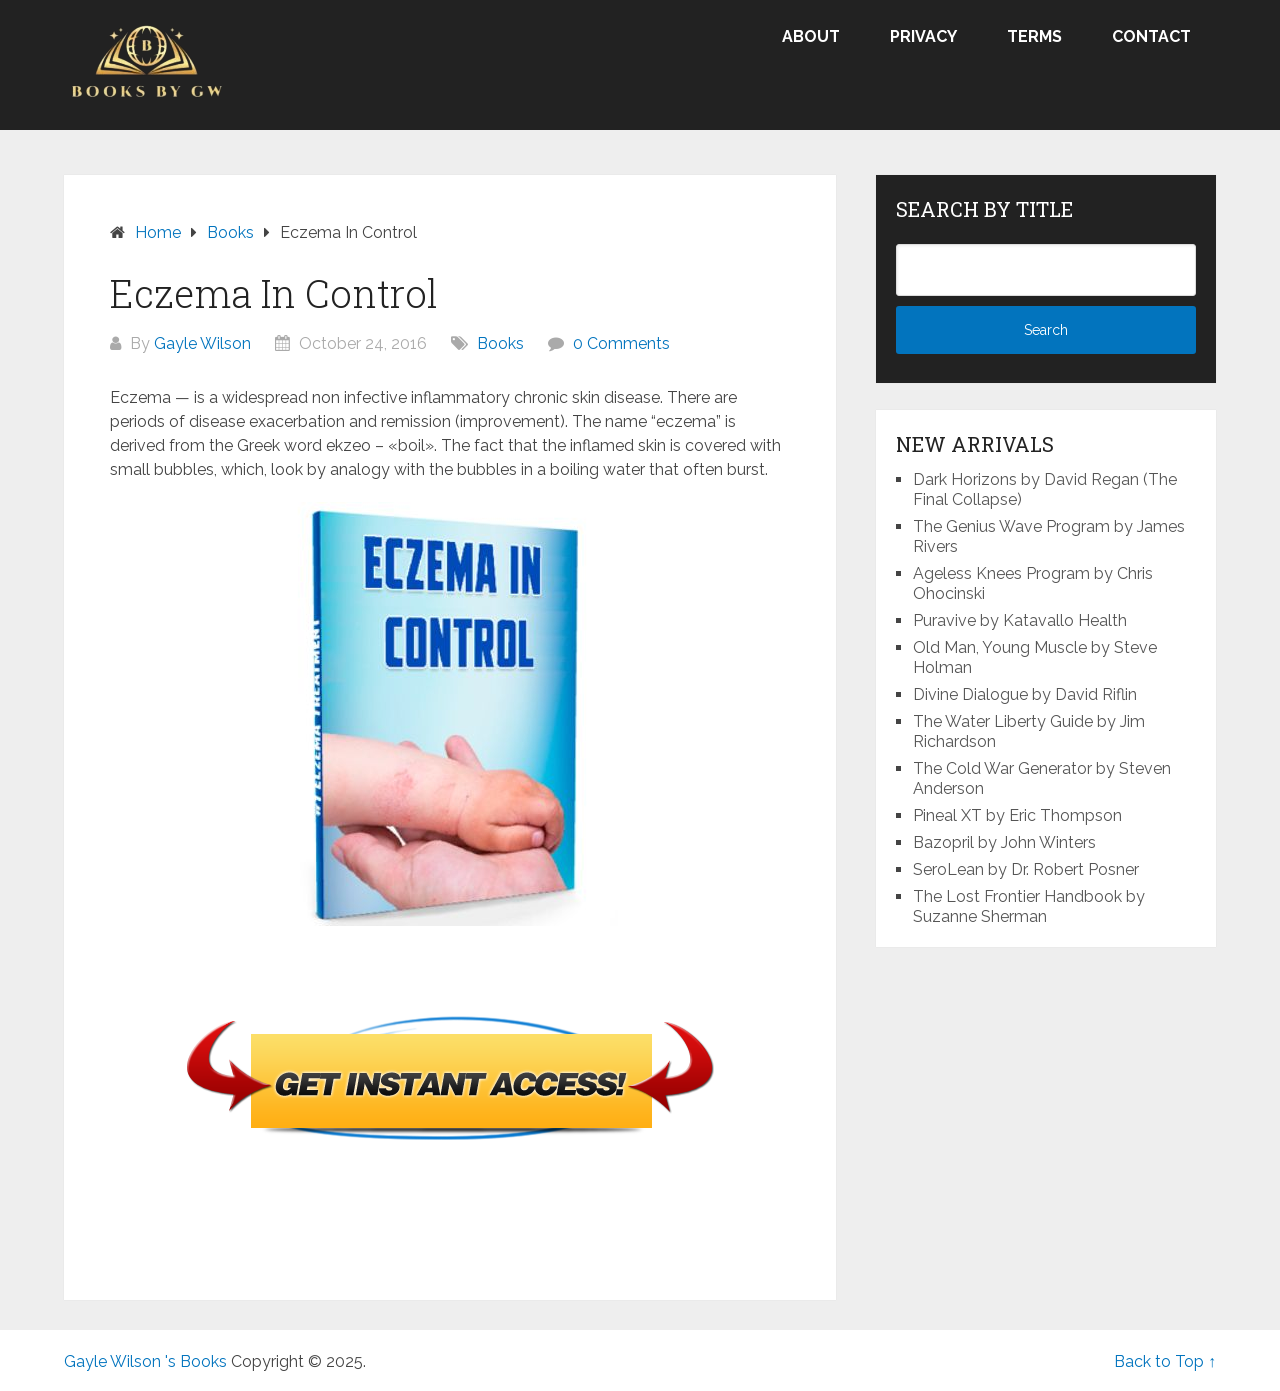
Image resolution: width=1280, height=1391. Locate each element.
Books (500, 343)
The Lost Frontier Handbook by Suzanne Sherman (1029, 906)
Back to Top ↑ (1165, 1361)
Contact (1151, 36)
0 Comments (621, 343)
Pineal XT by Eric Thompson (1017, 815)
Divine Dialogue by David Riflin (1025, 694)
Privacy (923, 36)
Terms (1034, 36)
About (811, 36)
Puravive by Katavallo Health (1020, 620)
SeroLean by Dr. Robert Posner (1026, 869)
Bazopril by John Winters (1004, 842)
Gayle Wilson (202, 343)
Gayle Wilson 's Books (145, 1361)
